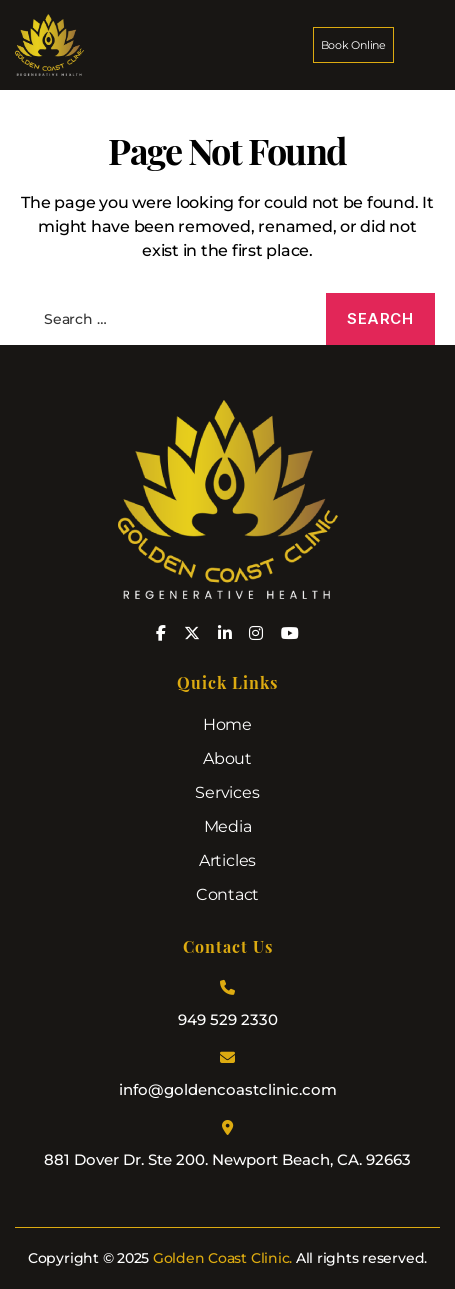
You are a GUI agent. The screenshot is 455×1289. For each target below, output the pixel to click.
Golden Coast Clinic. (222, 1258)
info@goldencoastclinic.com (228, 1089)
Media (228, 826)
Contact (227, 894)
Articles (227, 860)
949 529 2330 (228, 1019)
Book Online (353, 45)
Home (227, 724)
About (227, 758)
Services (227, 792)
